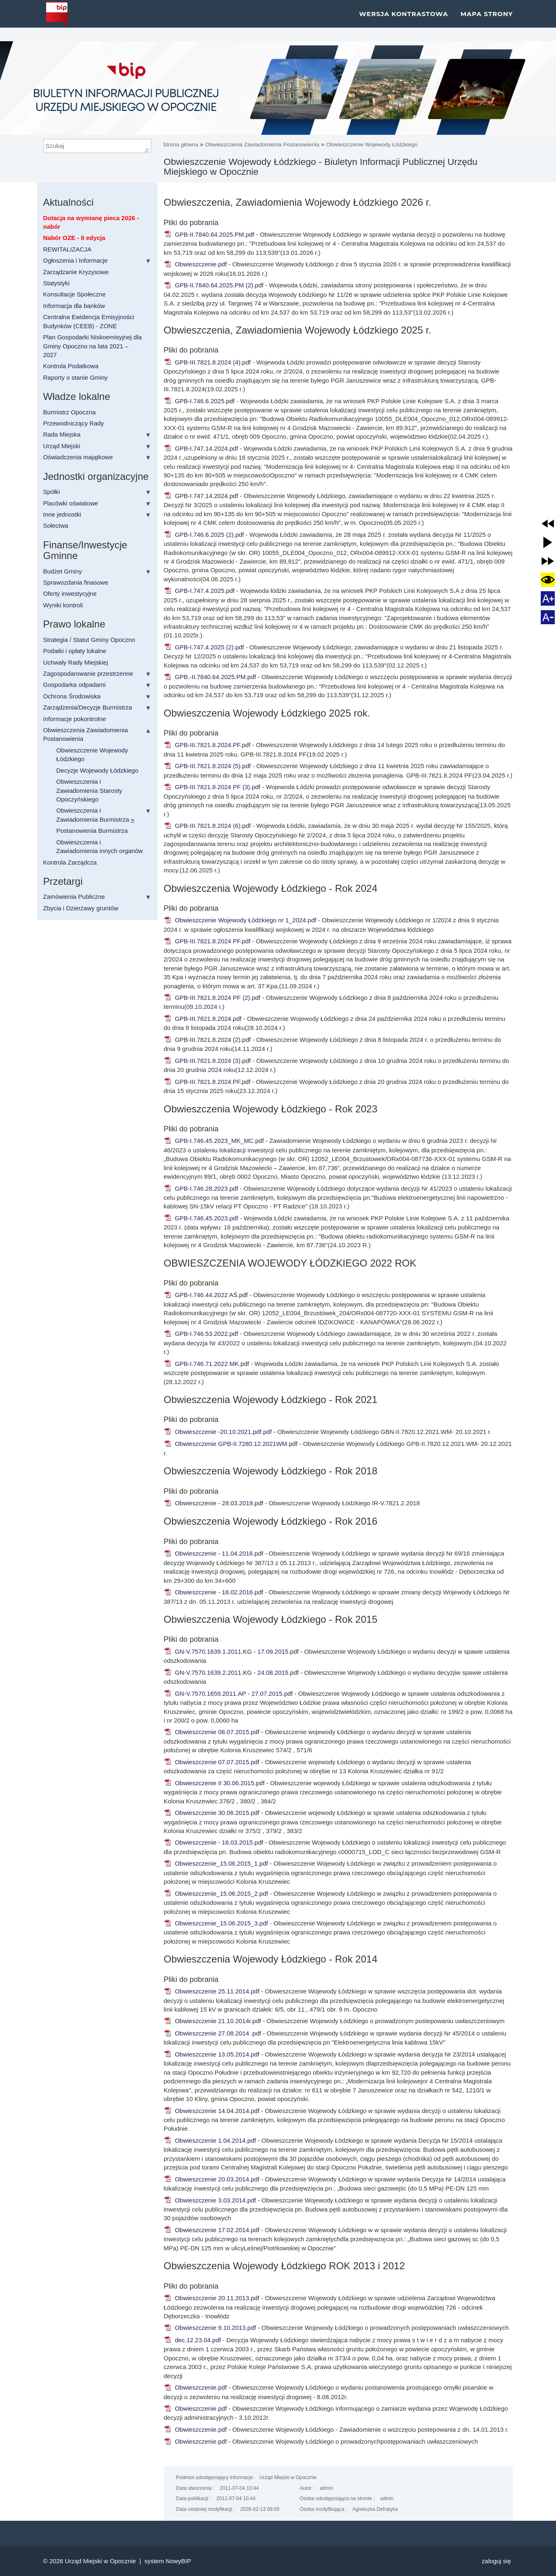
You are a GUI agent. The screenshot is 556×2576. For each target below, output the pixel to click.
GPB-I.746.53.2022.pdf (201, 1333)
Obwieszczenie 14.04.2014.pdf (211, 2110)
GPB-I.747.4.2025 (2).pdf (204, 647)
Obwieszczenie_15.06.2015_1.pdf (216, 1863)
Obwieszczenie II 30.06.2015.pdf (214, 1782)
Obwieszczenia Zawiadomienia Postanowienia (262, 144)
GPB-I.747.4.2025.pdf (199, 590)
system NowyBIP (167, 2560)
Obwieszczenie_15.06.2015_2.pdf (216, 1893)
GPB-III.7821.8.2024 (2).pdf (207, 1039)
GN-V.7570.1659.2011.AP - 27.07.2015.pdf (228, 1693)
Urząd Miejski (61, 445)
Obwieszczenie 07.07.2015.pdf (211, 1761)
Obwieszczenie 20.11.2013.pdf (211, 2297)
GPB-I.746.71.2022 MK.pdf (206, 1363)
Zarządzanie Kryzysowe (76, 271)
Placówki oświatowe (70, 503)
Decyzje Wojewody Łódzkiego (97, 770)
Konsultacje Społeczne (74, 294)
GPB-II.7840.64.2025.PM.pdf (209, 234)
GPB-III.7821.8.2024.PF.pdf (207, 744)
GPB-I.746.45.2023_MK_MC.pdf (214, 1140)
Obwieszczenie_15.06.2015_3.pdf (216, 1923)
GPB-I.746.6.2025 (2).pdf (204, 534)
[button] (548, 523)
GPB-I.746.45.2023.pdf (201, 1218)
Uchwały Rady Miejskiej (75, 662)
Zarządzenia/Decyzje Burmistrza (87, 707)
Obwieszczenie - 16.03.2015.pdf (213, 1842)
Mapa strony (486, 20)
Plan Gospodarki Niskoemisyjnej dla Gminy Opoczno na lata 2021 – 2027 (92, 346)
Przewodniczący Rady (73, 423)
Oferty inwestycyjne (70, 593)
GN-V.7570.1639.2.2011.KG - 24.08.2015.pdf (231, 1672)
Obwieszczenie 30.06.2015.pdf (211, 1812)
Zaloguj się (496, 2560)
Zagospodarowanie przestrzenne (88, 673)
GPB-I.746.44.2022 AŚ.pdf (206, 1294)
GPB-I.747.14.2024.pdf (201, 448)
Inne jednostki (62, 514)
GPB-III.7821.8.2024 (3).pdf (207, 1060)
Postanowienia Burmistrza (92, 830)
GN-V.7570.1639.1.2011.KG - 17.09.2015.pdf (231, 1651)
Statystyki (56, 283)
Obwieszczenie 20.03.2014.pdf (211, 2179)
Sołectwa (55, 525)
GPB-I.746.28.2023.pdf (201, 1188)
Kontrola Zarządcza (70, 862)
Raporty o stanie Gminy (75, 377)
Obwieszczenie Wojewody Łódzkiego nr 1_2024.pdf (240, 920)
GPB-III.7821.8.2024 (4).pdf (207, 362)
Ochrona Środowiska (72, 696)
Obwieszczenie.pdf (195, 264)
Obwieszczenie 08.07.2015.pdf (211, 1731)
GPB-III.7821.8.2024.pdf (203, 1018)
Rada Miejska (62, 434)
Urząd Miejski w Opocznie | (104, 2560)
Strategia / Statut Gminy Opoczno (89, 639)
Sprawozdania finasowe (75, 582)
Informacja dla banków (74, 305)
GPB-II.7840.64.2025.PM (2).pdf (213, 285)
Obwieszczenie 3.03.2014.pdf (210, 2200)
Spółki (51, 491)
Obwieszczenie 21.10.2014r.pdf (212, 2020)
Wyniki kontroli (63, 605)
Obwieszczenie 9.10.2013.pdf (210, 2327)
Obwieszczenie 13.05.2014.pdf (211, 2054)
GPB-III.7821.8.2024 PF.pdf (207, 941)
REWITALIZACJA (67, 249)
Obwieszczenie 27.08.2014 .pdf (212, 2033)
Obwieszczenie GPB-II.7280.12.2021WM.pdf (231, 1443)
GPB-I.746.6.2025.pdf (199, 400)
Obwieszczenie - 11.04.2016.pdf (213, 1553)
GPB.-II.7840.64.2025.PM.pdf (210, 676)
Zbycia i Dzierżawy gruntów (81, 908)
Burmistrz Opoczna (69, 412)
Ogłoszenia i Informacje (75, 260)
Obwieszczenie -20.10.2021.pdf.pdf (218, 1431)
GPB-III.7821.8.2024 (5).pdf (207, 765)
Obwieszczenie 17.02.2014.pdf (211, 2229)
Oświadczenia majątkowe (78, 457)
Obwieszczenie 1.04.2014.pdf (210, 2140)
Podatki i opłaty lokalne (74, 650)
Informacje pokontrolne (74, 718)
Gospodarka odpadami (74, 684)
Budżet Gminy (62, 571)
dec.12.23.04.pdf (192, 2339)
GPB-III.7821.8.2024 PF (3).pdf (212, 786)
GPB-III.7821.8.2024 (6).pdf (207, 825)
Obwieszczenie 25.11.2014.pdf (211, 1991)
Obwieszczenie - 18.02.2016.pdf (213, 1592)
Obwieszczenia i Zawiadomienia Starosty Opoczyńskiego (89, 790)
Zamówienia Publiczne (74, 896)
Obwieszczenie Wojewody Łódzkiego (372, 144)
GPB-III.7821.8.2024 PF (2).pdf (212, 997)
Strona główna (181, 144)
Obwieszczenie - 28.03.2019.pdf (213, 1503)
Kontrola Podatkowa (71, 365)
